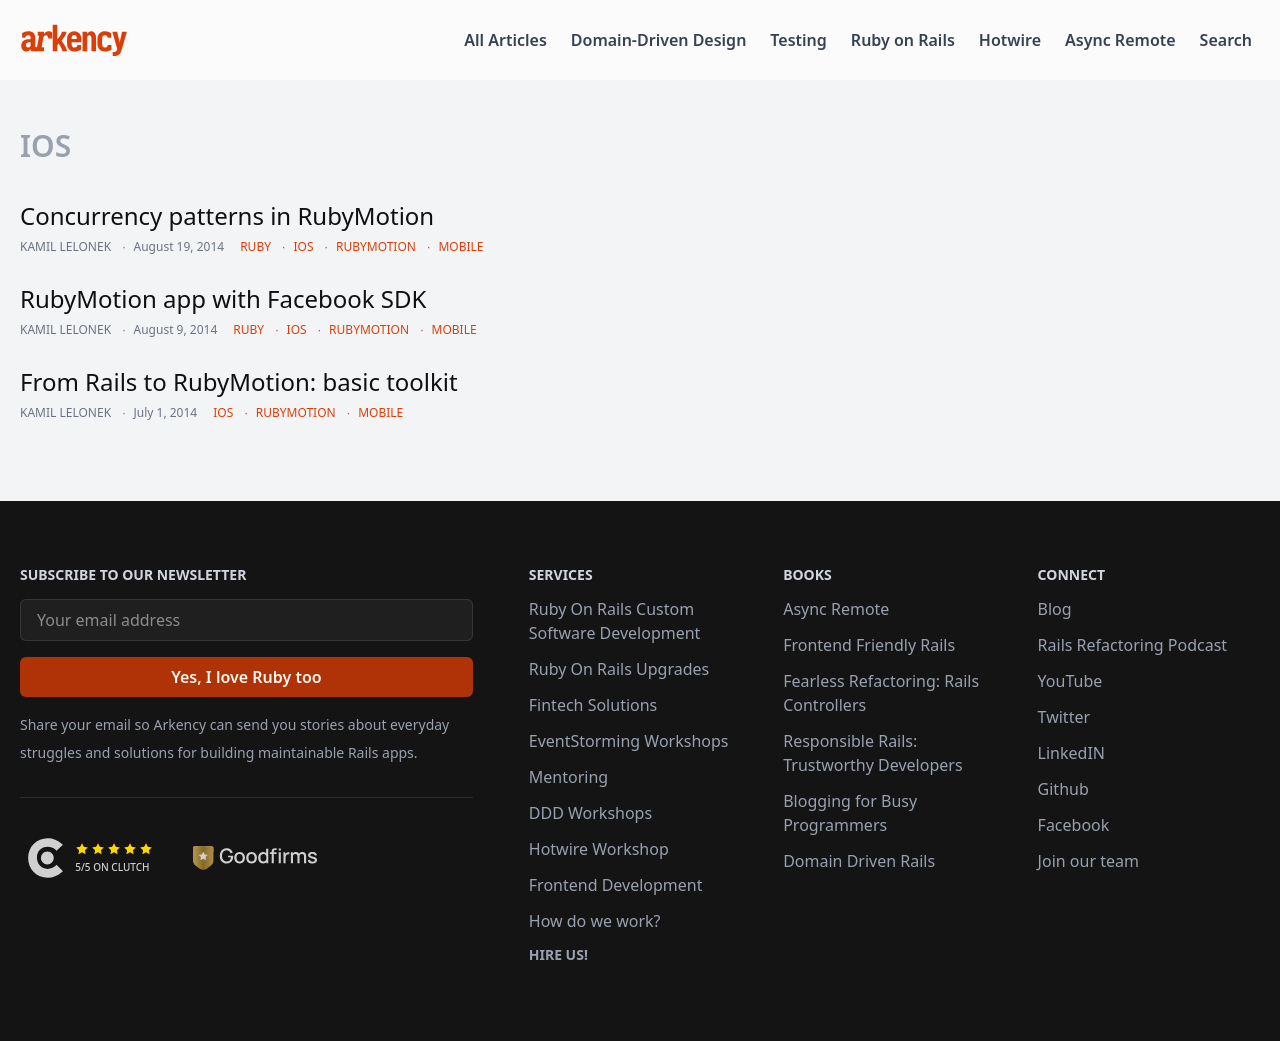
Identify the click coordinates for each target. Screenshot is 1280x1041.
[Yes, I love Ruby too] (246, 677)
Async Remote (1120, 40)
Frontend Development (616, 885)
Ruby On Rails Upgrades (619, 669)
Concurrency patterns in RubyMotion (227, 215)
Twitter (1064, 717)
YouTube (1070, 681)
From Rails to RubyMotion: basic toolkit (239, 381)
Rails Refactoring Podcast (1133, 645)
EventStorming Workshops (629, 741)
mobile (460, 246)
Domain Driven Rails (859, 861)
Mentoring (568, 777)
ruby (255, 246)
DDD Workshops (590, 813)
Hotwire (1010, 40)
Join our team (1088, 861)
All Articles (505, 40)
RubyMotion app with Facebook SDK (223, 298)
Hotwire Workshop (599, 849)
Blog (1055, 609)
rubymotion (376, 246)
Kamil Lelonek (65, 247)
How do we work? (595, 921)
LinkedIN (1071, 753)
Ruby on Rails (903, 40)
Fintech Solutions (593, 705)
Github (1063, 789)
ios (303, 246)
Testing (798, 40)
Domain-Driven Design (659, 40)
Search (1226, 40)
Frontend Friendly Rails (869, 645)
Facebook (1074, 825)
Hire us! (558, 954)
